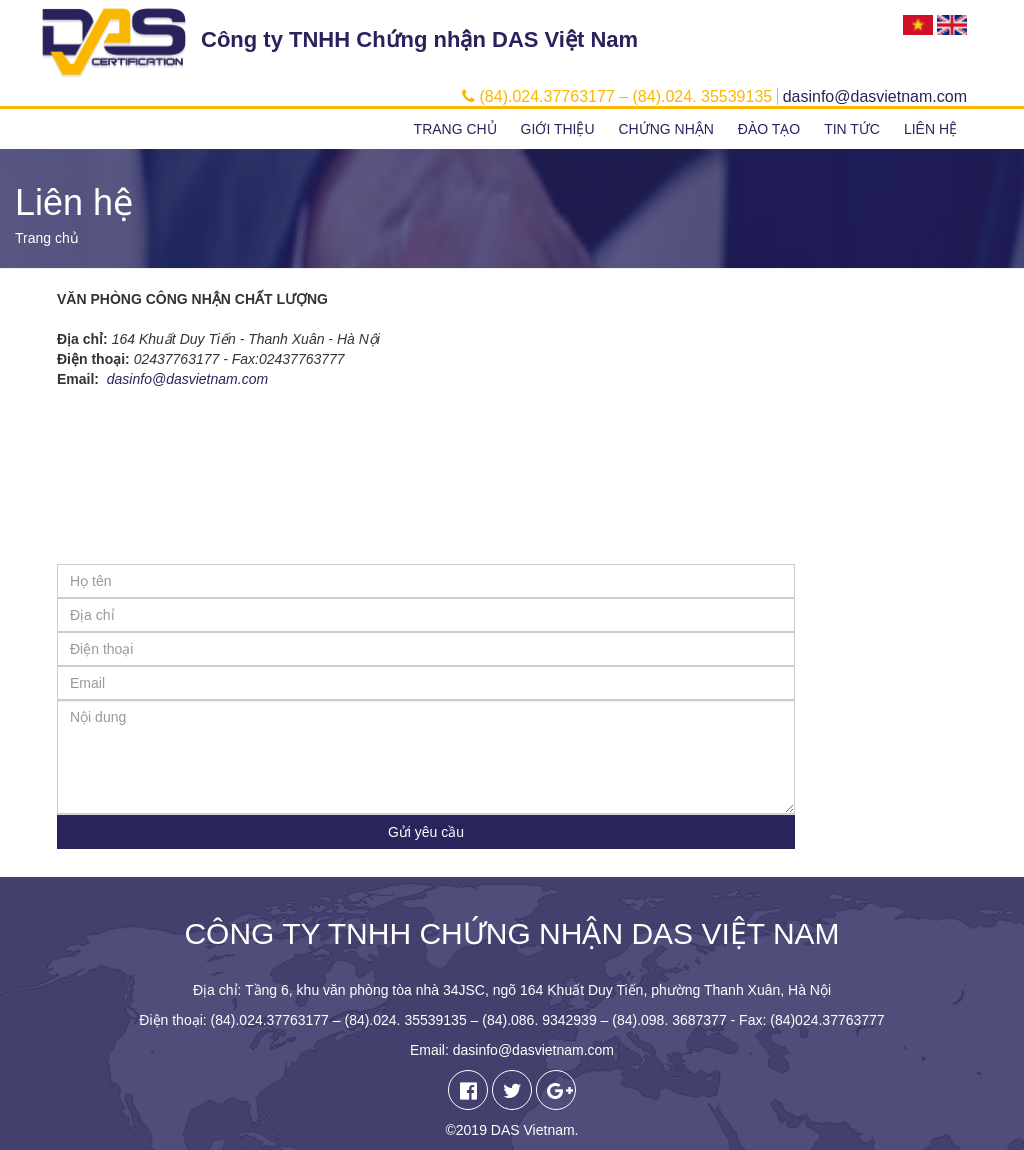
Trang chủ (455, 129)
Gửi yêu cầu (426, 832)
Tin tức (852, 129)
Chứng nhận (665, 129)
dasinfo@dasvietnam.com (187, 379)
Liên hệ (930, 129)
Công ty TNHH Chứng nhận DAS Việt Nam (419, 39)
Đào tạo (769, 129)
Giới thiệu (558, 129)
